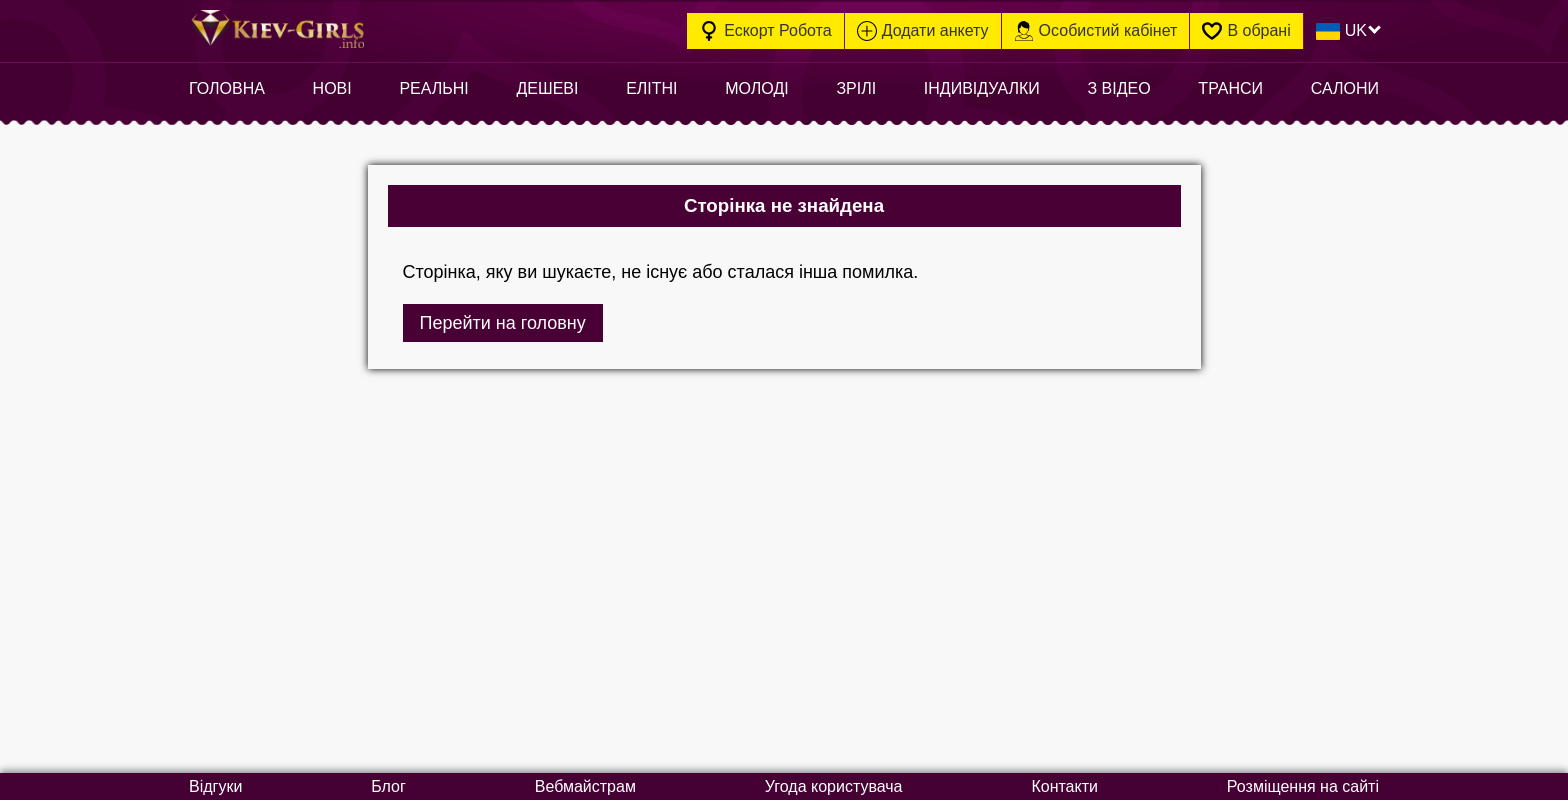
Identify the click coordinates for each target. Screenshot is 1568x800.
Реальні (433, 88)
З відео (1118, 88)
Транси (1230, 88)
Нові (332, 88)
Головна (227, 88)
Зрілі (856, 88)
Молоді (756, 88)
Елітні (651, 88)
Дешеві (547, 88)
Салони (1345, 88)
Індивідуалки (982, 88)
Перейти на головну (503, 323)
